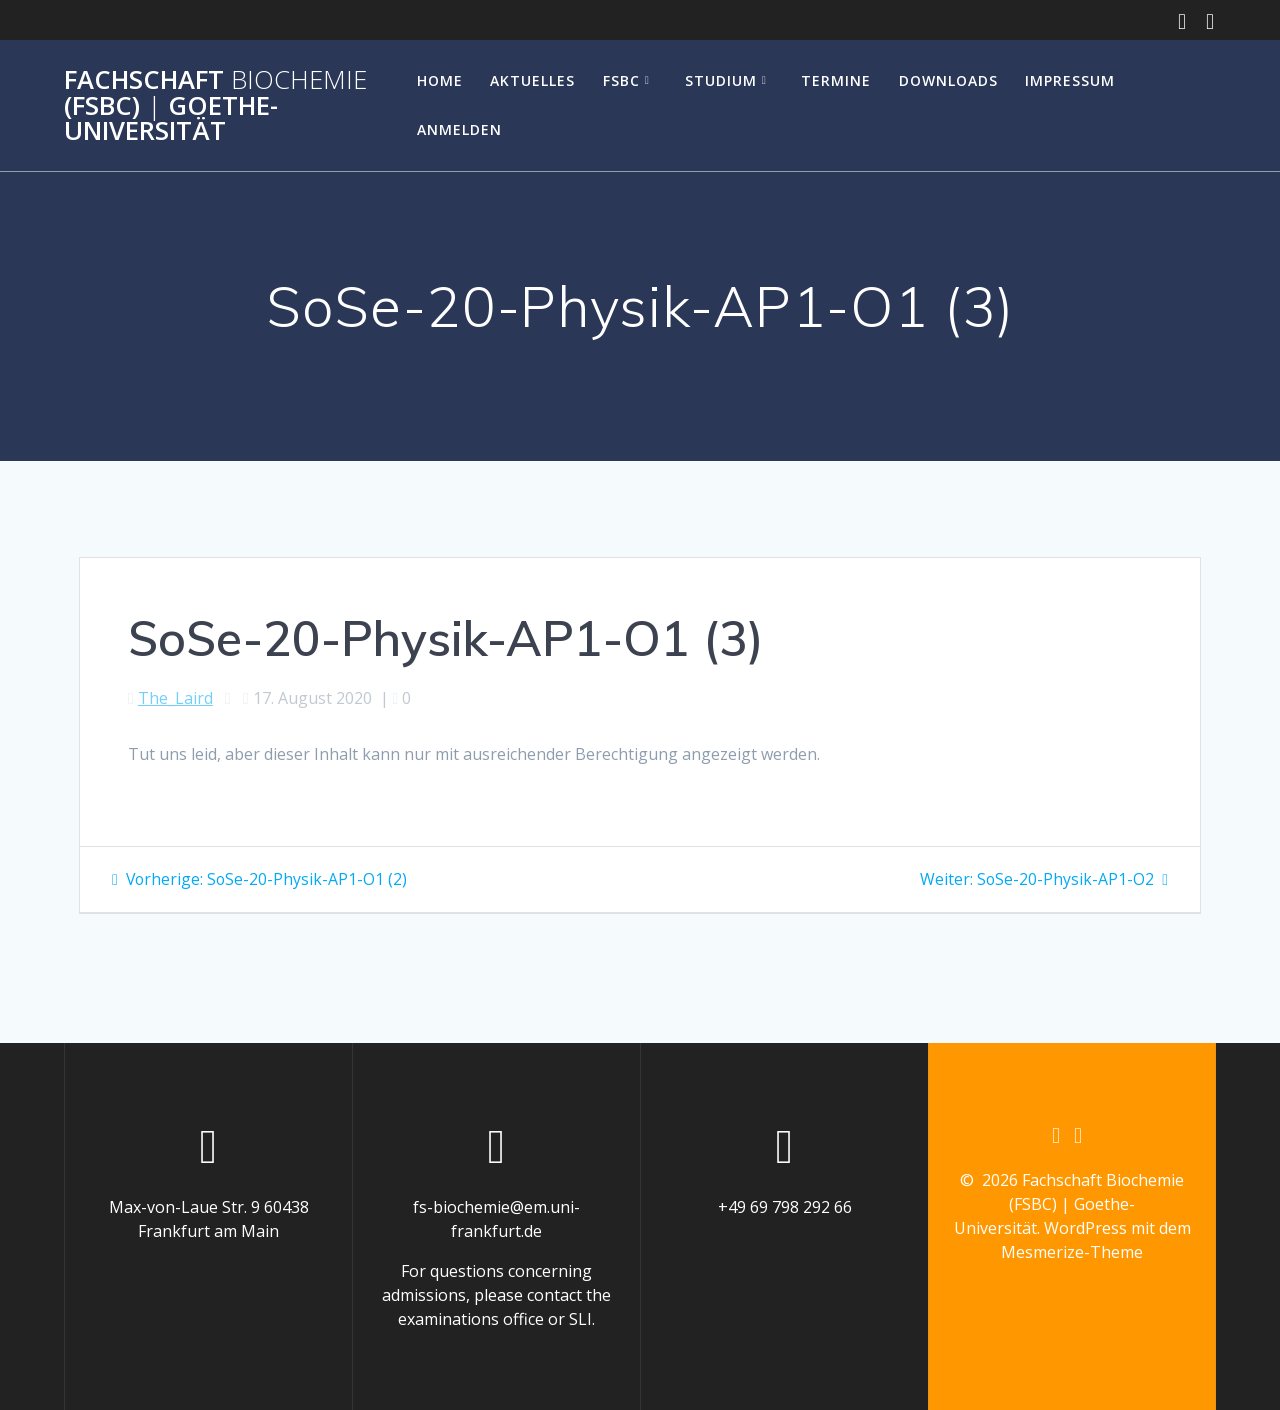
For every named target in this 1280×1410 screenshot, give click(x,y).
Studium (721, 80)
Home (440, 80)
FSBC (621, 80)
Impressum (1070, 80)
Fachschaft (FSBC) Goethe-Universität (215, 105)
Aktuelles (532, 80)
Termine (836, 80)
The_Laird (175, 698)
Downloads (948, 80)
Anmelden (459, 129)
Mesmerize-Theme (1072, 1253)
